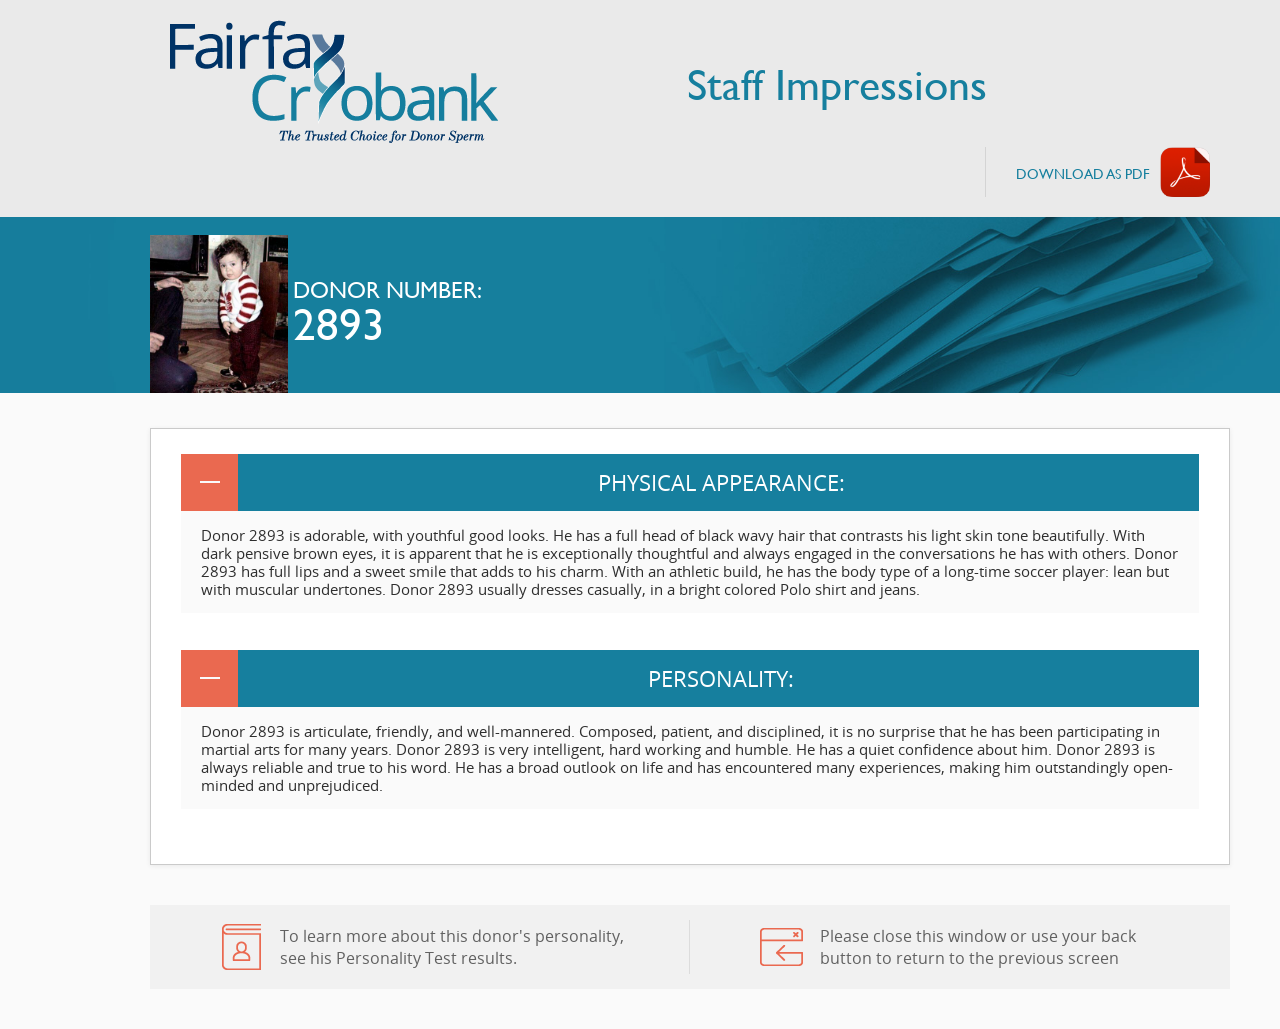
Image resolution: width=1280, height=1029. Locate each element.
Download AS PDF (1083, 173)
